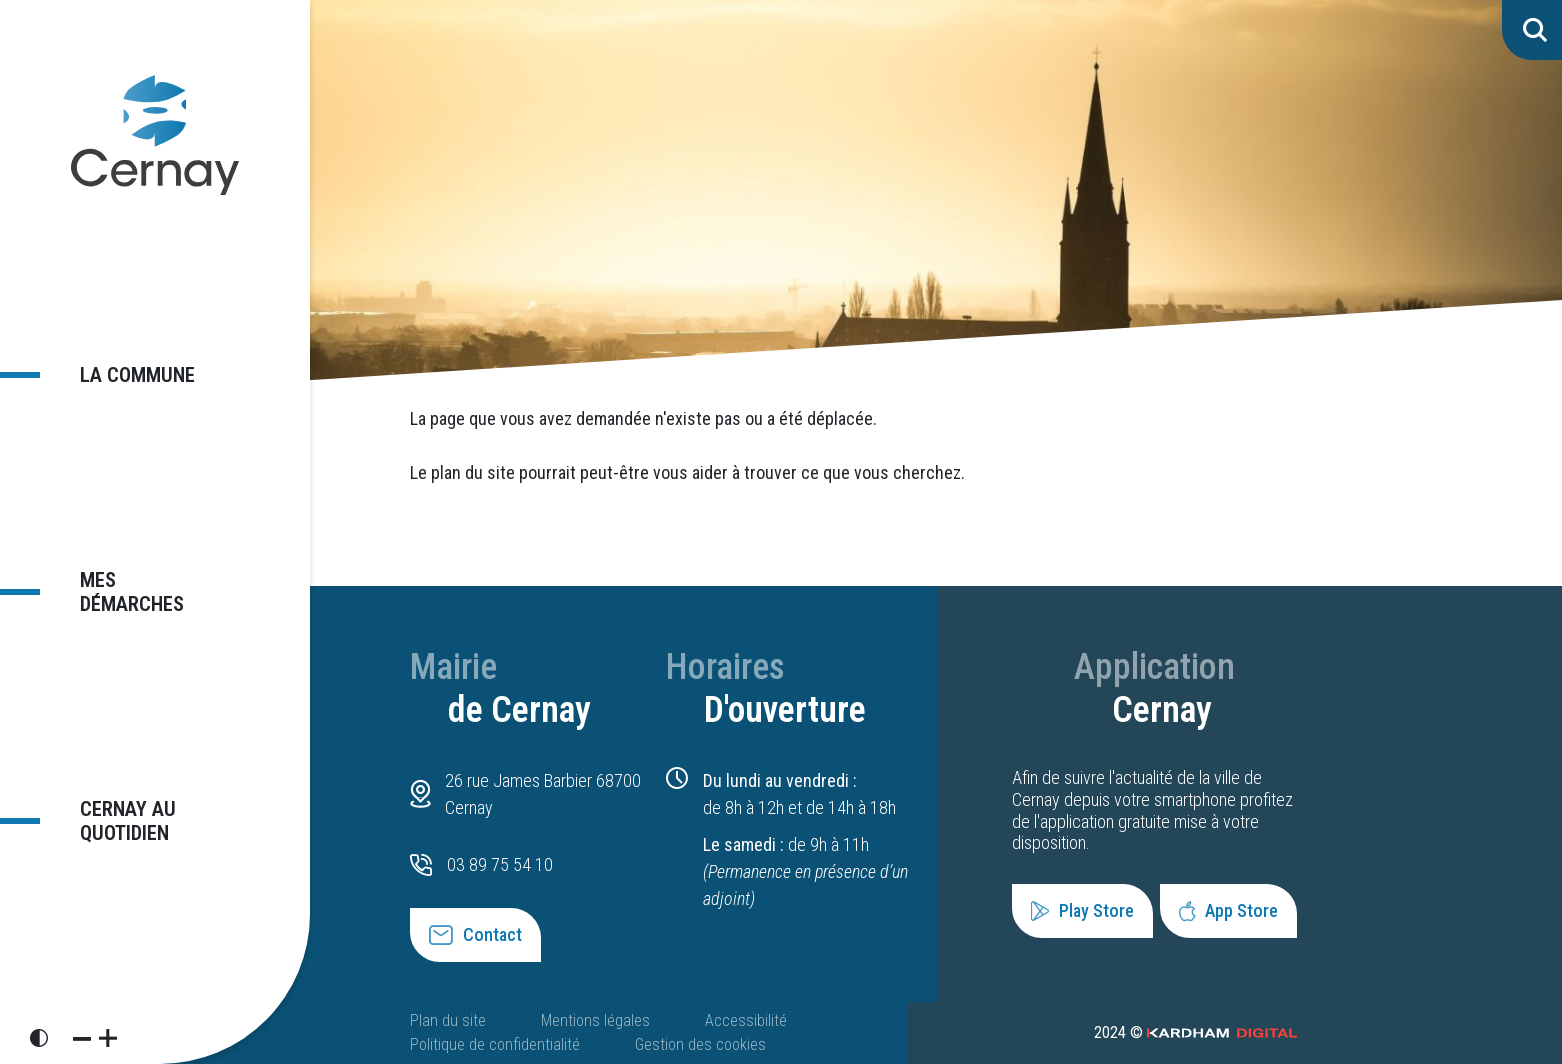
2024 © (1195, 1032)
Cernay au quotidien (116, 810)
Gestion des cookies (700, 1044)
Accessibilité (746, 1020)
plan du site (473, 472)
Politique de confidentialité (495, 1044)
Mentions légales (595, 1020)
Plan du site (448, 1020)
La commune (126, 384)
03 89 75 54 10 (500, 864)
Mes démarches (143, 590)
